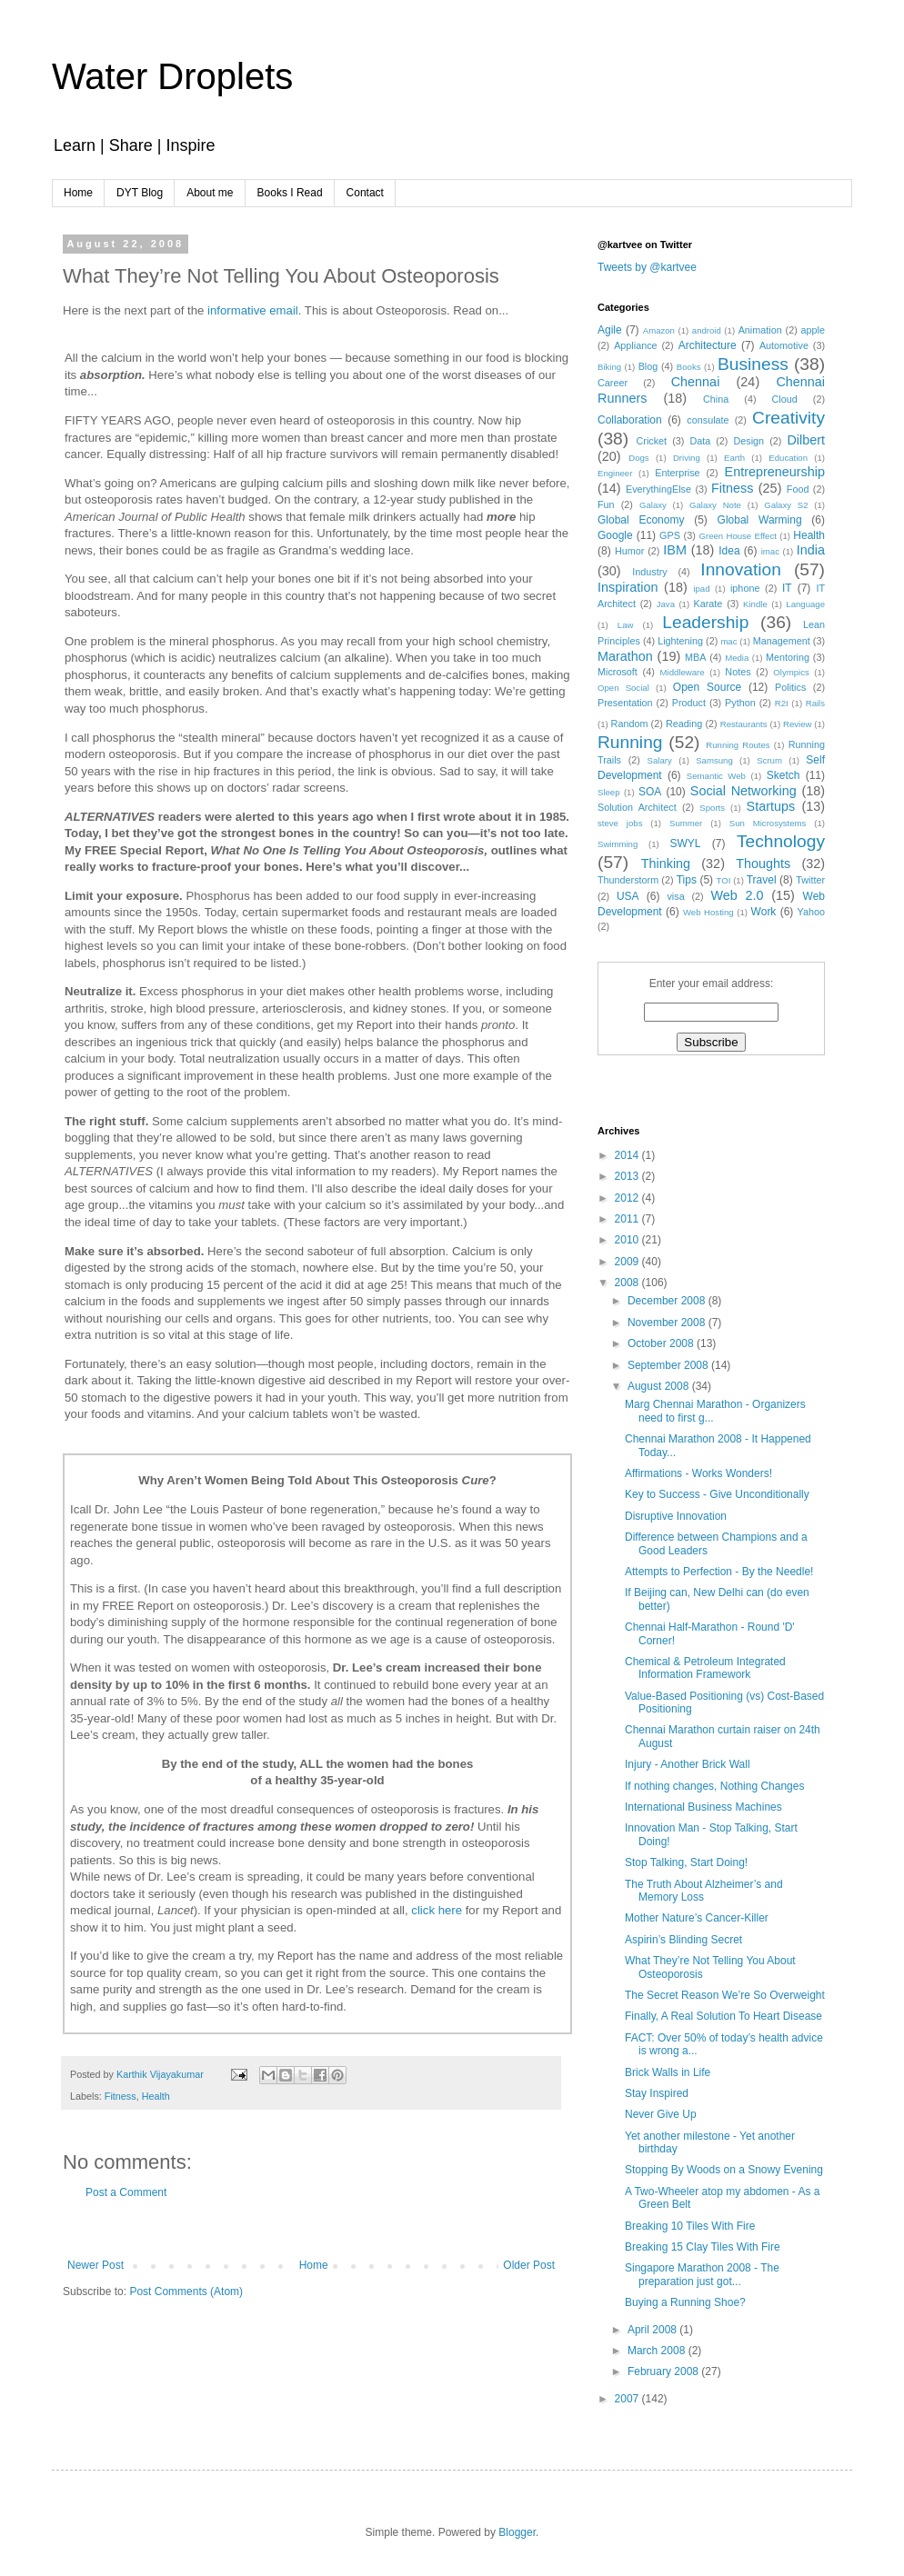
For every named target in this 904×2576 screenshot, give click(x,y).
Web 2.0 (736, 895)
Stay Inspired (656, 2093)
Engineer (615, 473)
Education (788, 458)
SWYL (684, 843)
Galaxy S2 (786, 505)
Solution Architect (637, 807)
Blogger (517, 2532)
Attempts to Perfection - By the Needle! (719, 1571)
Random (629, 723)
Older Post (529, 2265)
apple (813, 329)
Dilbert (806, 440)
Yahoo (811, 911)
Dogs (638, 458)
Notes (737, 671)
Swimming (618, 844)
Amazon (659, 330)
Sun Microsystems (768, 823)
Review (797, 724)
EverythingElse (658, 489)
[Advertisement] (311, 2229)
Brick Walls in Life (667, 2072)
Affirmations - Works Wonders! (698, 1473)
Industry (649, 571)
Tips (687, 880)
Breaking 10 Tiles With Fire (690, 2226)
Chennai (695, 381)
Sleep (609, 792)
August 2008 (660, 1386)
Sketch (783, 775)
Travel (762, 880)
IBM (675, 550)
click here (436, 1910)
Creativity (788, 417)
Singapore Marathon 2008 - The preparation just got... (702, 2274)
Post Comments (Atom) (186, 2291)
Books (689, 367)
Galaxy (653, 505)
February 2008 (664, 2371)
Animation (760, 329)
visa (675, 896)
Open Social (623, 688)
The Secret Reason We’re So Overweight (725, 1995)
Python (740, 702)
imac (770, 551)
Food (798, 489)
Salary (660, 760)
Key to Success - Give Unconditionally (717, 1494)
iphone (744, 588)
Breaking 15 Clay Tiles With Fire (702, 2247)
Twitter (810, 879)
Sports (712, 808)
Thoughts (763, 863)
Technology (781, 841)
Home (78, 192)
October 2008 (662, 1343)
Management (781, 640)
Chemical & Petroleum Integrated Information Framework (705, 1668)
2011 (628, 1219)
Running (630, 742)
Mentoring (787, 657)
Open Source (707, 687)
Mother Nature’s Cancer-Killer (696, 1918)
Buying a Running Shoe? (685, 2302)
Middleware (682, 672)
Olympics (791, 672)
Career (613, 382)
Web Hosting (708, 912)
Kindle (755, 604)
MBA (695, 657)
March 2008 (658, 2350)
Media (736, 658)
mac (728, 641)
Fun (606, 504)
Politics (790, 687)
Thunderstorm (628, 879)
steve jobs (620, 823)
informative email (252, 310)
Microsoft (618, 671)
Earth (734, 458)
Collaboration (630, 420)
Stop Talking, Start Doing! (686, 1862)
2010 (628, 1239)
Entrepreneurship (775, 471)
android (706, 330)
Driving (686, 458)
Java (666, 604)
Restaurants (744, 724)
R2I (781, 703)
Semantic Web (716, 776)
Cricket (652, 440)
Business (753, 364)
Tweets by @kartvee (647, 267)
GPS (669, 535)
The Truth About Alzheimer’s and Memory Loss (704, 1890)
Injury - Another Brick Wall (687, 1764)
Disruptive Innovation (676, 1516)
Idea (728, 550)
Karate (708, 603)
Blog (648, 366)
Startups (771, 806)
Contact (365, 192)
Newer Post (95, 2265)
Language (805, 604)
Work (764, 911)
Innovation (740, 569)
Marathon (625, 656)
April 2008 (653, 2329)
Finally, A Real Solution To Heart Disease (723, 2016)
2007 (628, 2398)
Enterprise (677, 472)
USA (628, 896)
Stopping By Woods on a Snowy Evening (724, 2169)
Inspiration (628, 587)
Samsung (714, 760)
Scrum (769, 760)
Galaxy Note (715, 505)
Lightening (680, 640)
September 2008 (669, 1365)
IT (787, 588)
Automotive (784, 345)
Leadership (705, 622)
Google (615, 535)
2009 (628, 1261)
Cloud (785, 399)
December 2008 (668, 1300)
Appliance (635, 345)
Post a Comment (125, 2192)
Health (156, 2096)
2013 (628, 1176)
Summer (685, 823)
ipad (701, 589)
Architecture (707, 345)
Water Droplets (172, 76)
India (811, 550)
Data (699, 440)
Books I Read (290, 192)
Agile (610, 330)
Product (689, 702)
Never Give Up (661, 2114)
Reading (684, 723)
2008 (628, 1282)
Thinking (665, 863)
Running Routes (737, 745)
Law (626, 625)
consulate (707, 419)
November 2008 (668, 1322)
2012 (628, 1198)
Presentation (625, 702)
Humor (629, 550)
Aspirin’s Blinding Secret (683, 1939)
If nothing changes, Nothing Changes (714, 1786)
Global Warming (760, 520)
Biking (609, 367)
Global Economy (641, 520)
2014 (628, 1155)
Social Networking (743, 791)
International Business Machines (703, 1807)
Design (749, 440)
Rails (815, 703)
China (715, 399)
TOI (724, 880)
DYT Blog (139, 192)
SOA (649, 791)
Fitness (120, 2096)
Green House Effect (737, 536)
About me (209, 192)
